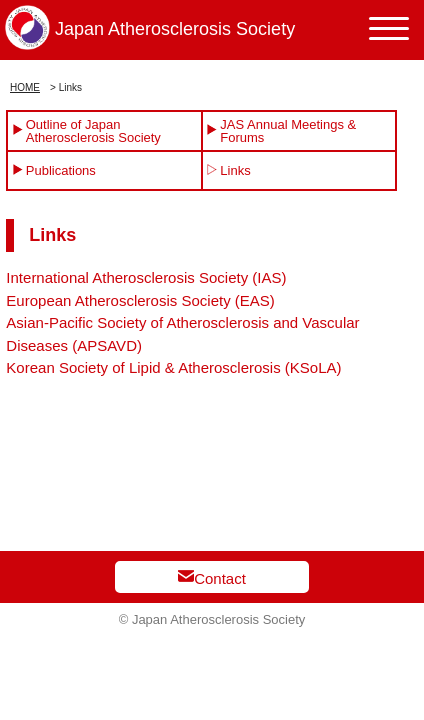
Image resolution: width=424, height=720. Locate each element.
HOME (25, 87)
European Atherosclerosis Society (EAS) (140, 300)
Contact (212, 577)
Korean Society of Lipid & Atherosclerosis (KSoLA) (173, 367)
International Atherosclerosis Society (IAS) (146, 277)
